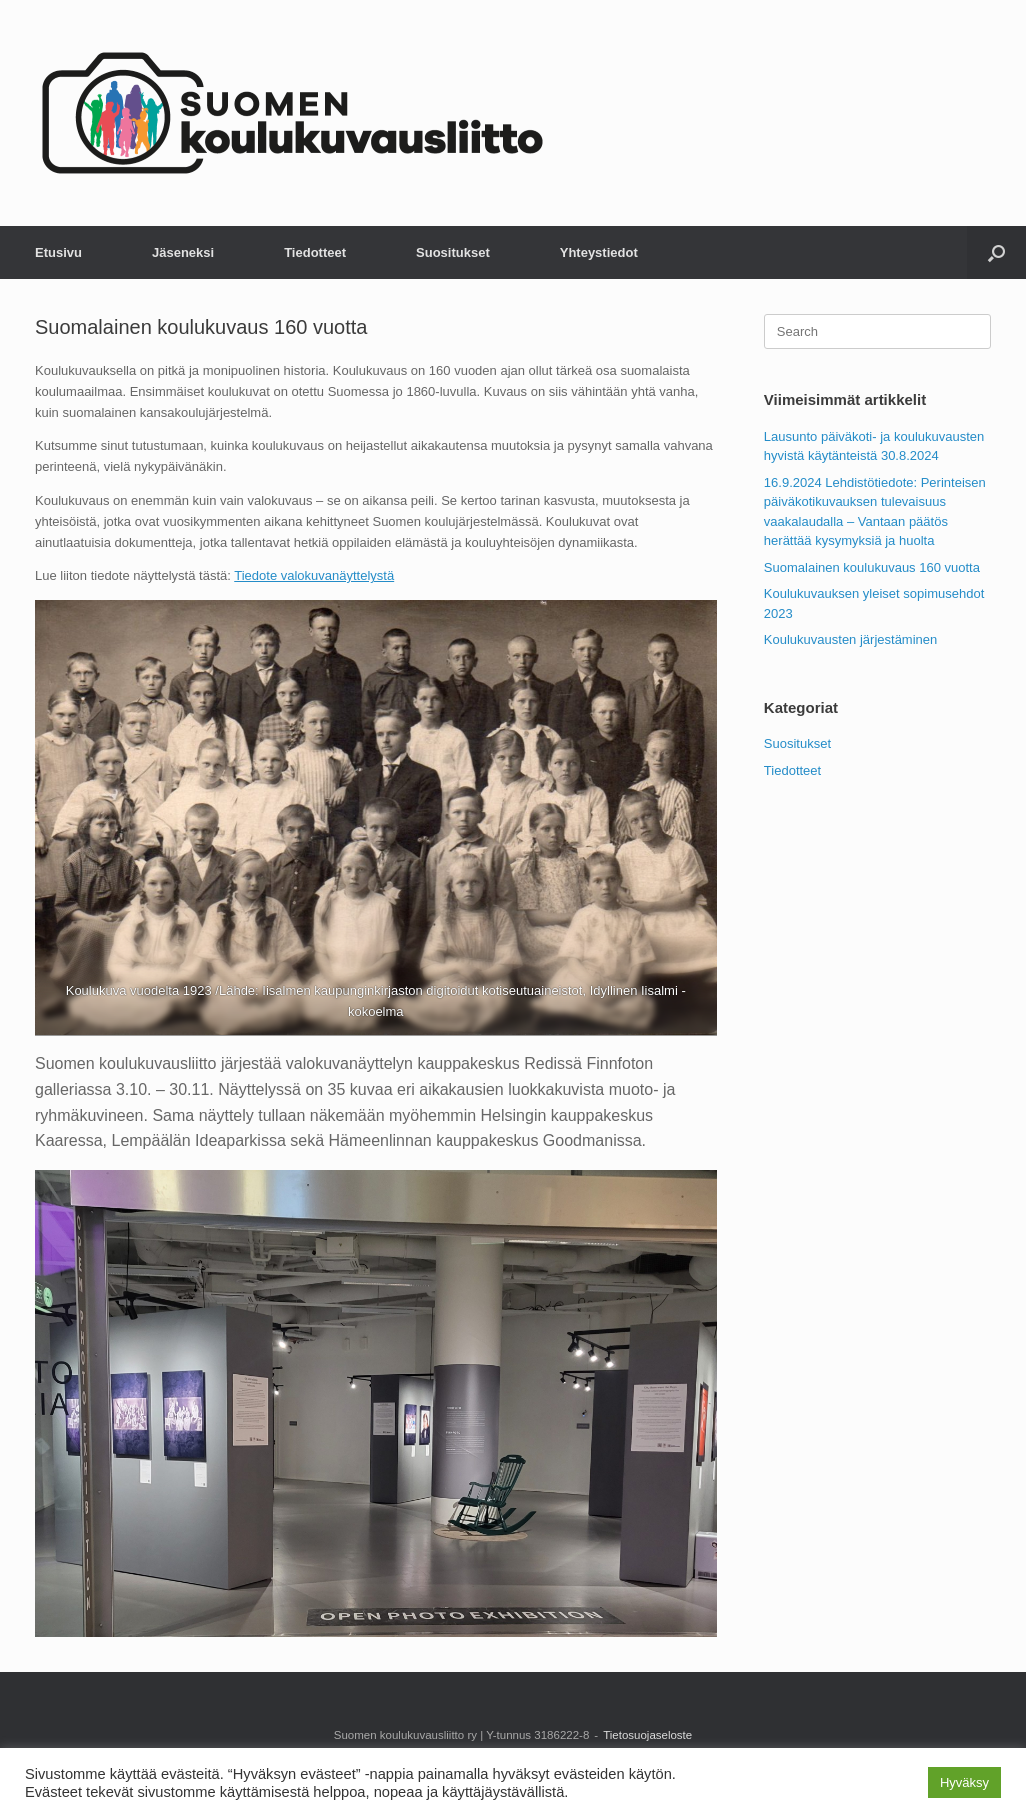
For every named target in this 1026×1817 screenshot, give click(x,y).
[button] (996, 252)
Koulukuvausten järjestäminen (850, 639)
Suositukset (453, 252)
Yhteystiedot (599, 252)
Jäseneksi (183, 252)
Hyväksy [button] (964, 1782)
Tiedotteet (315, 252)
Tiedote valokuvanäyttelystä (314, 575)
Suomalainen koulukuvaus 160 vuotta (872, 567)
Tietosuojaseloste (647, 1735)
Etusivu (58, 252)
